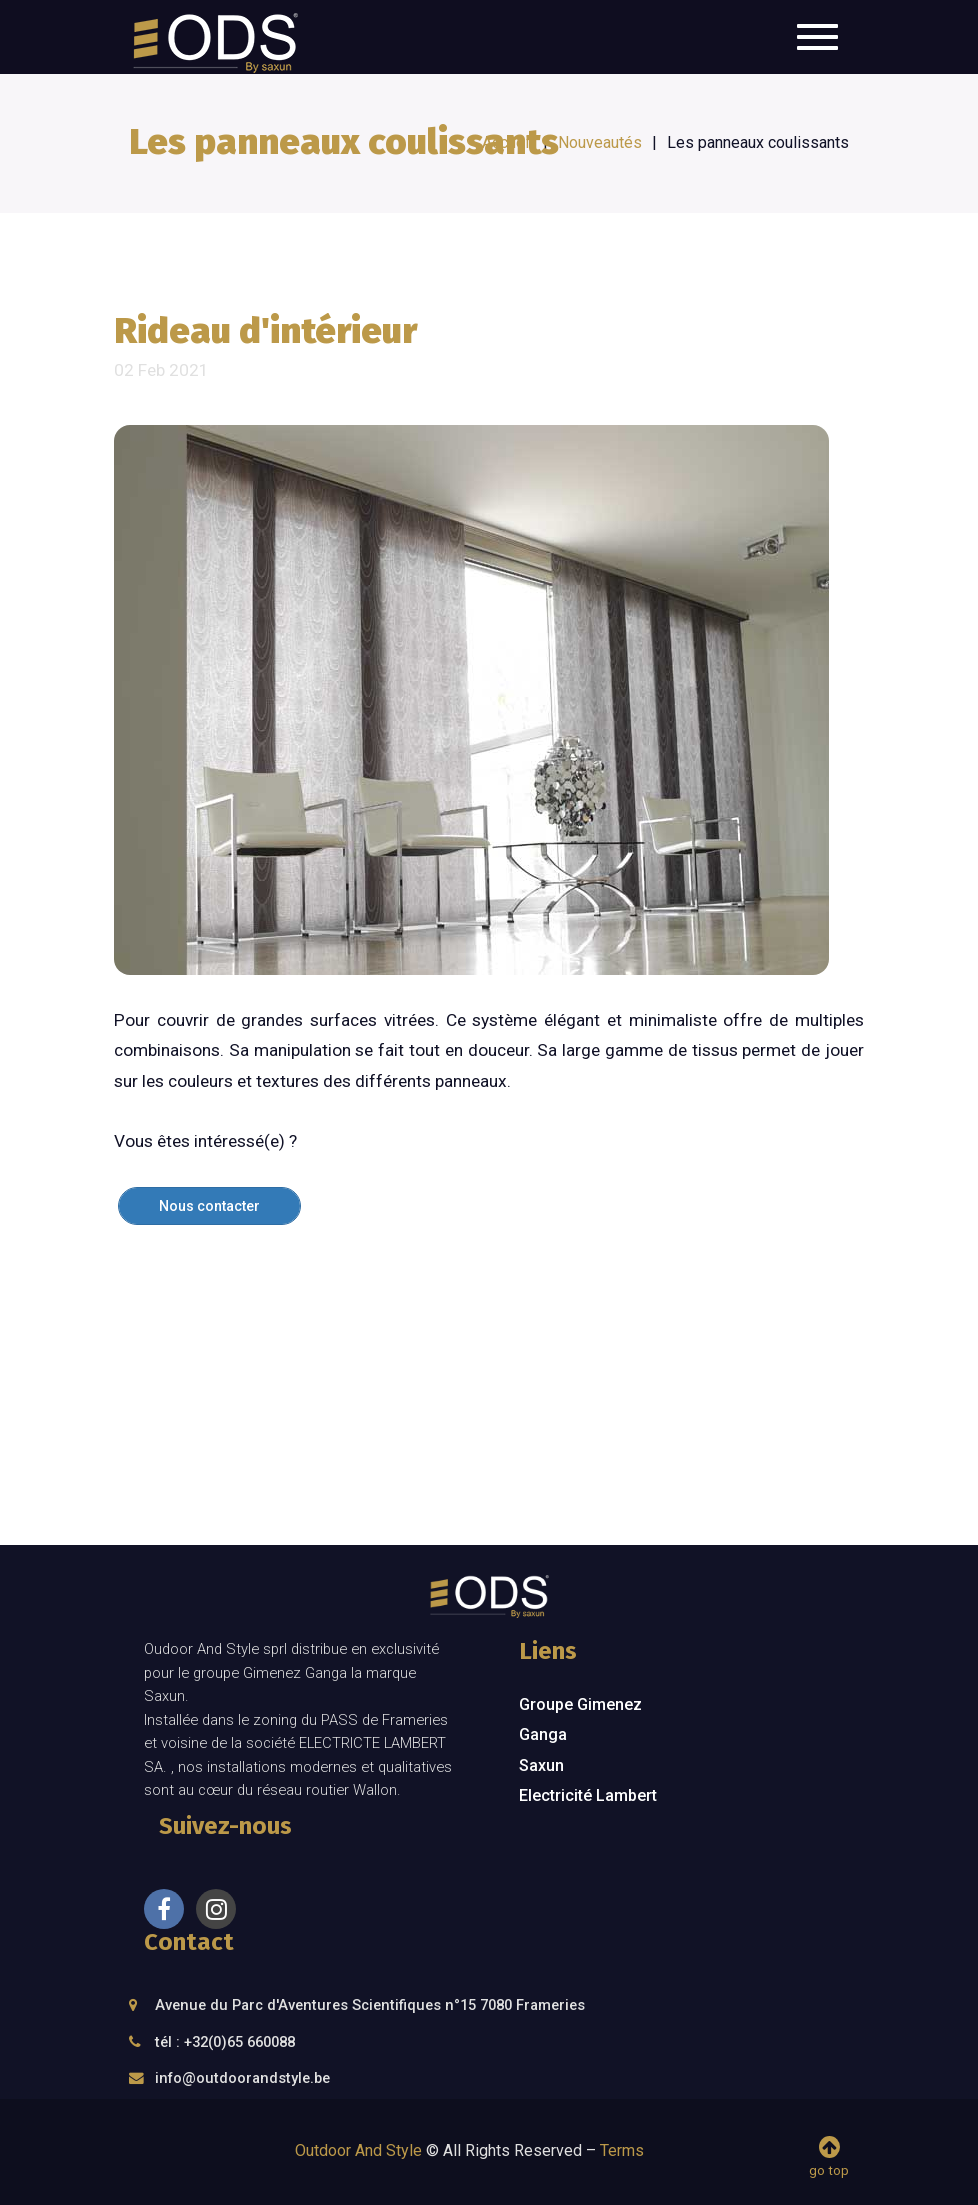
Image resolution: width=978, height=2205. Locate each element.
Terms (622, 2150)
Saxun (541, 1765)
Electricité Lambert (588, 1795)
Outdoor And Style (358, 2150)
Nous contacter (209, 1206)
